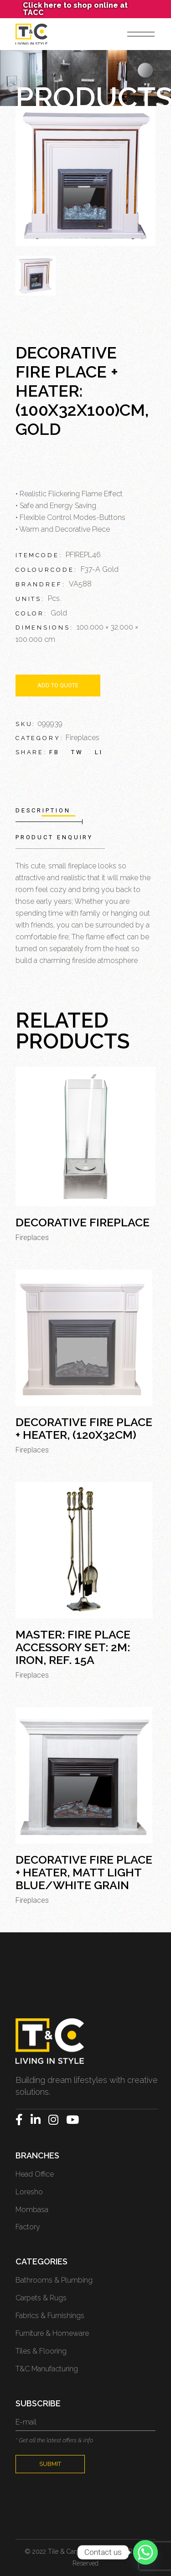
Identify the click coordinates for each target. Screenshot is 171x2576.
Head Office (35, 2174)
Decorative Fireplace (83, 1222)
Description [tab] (43, 810)
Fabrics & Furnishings (50, 2315)
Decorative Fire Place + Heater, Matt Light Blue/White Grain (84, 1872)
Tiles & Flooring (41, 2351)
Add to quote (57, 685)
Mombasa (32, 2209)
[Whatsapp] (145, 2552)
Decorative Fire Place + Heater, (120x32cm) (84, 1428)
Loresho (29, 2192)
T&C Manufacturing (47, 2368)
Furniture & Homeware (52, 2333)
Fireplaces (82, 737)
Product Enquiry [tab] (54, 837)
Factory (28, 2227)
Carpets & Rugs (41, 2298)
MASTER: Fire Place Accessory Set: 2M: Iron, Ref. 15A (73, 1647)
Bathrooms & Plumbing (54, 2280)
